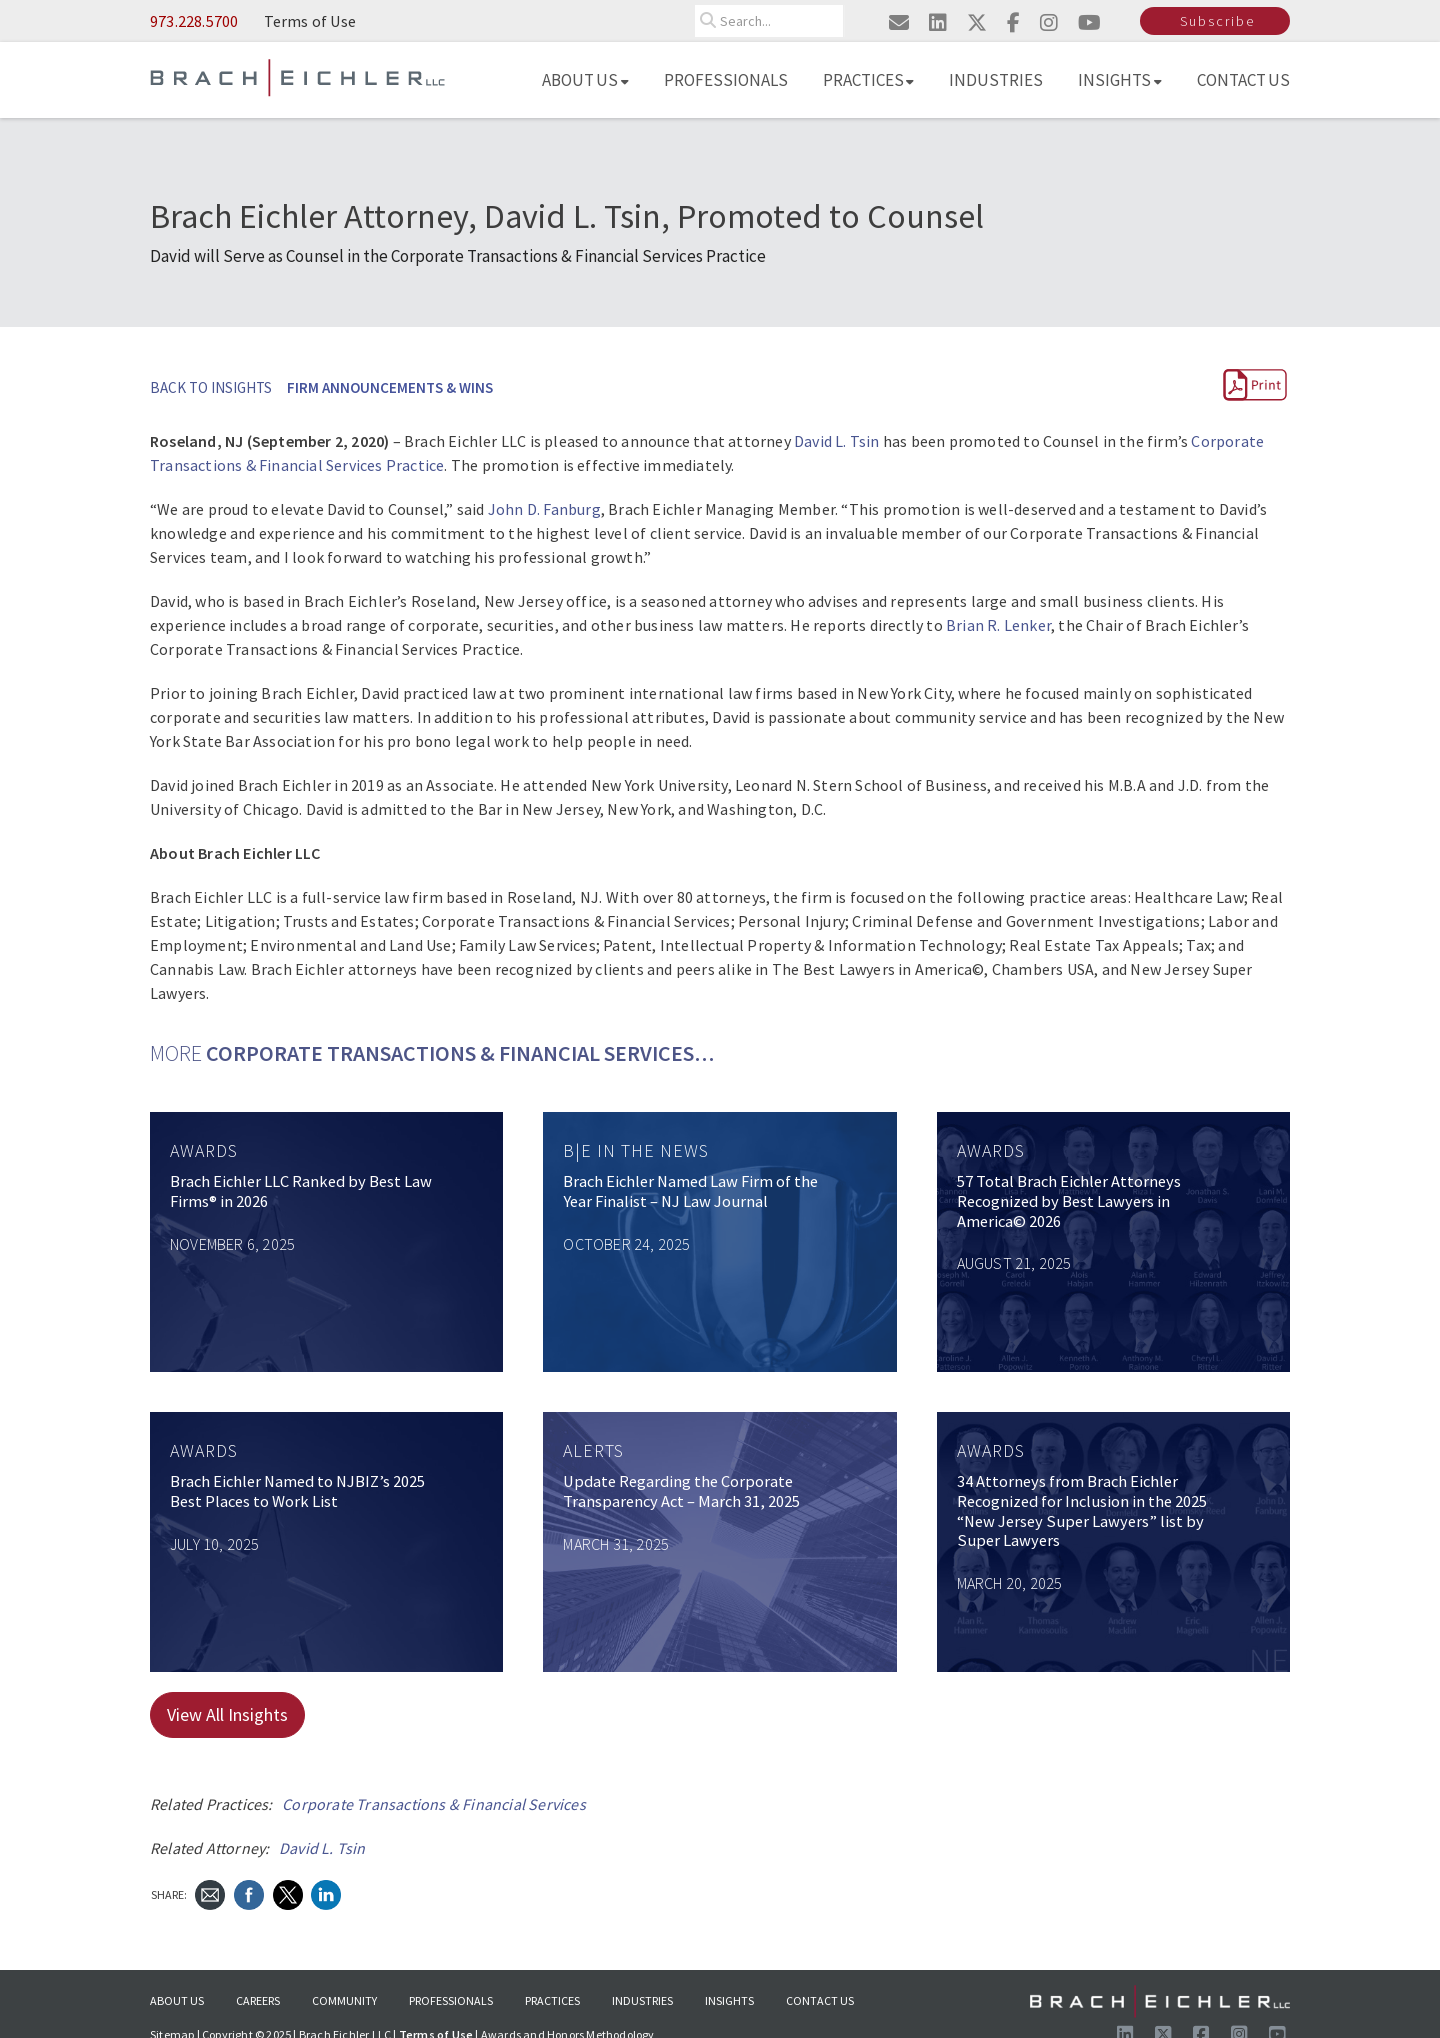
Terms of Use (310, 21)
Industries (996, 80)
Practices (869, 80)
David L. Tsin (837, 441)
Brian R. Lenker (998, 625)
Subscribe (1217, 21)
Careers (258, 2000)
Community (344, 2000)
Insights (1120, 80)
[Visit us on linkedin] (938, 22)
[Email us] (899, 22)
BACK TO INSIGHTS (211, 387)
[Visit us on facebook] (1013, 22)
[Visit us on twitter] (977, 22)
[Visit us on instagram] (1049, 22)
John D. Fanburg (544, 509)
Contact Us (1244, 80)
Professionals (726, 80)
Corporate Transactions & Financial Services (434, 1804)
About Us (585, 80)
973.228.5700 (194, 21)
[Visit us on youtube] (1089, 22)
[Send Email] (210, 1893)
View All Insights (227, 1714)
